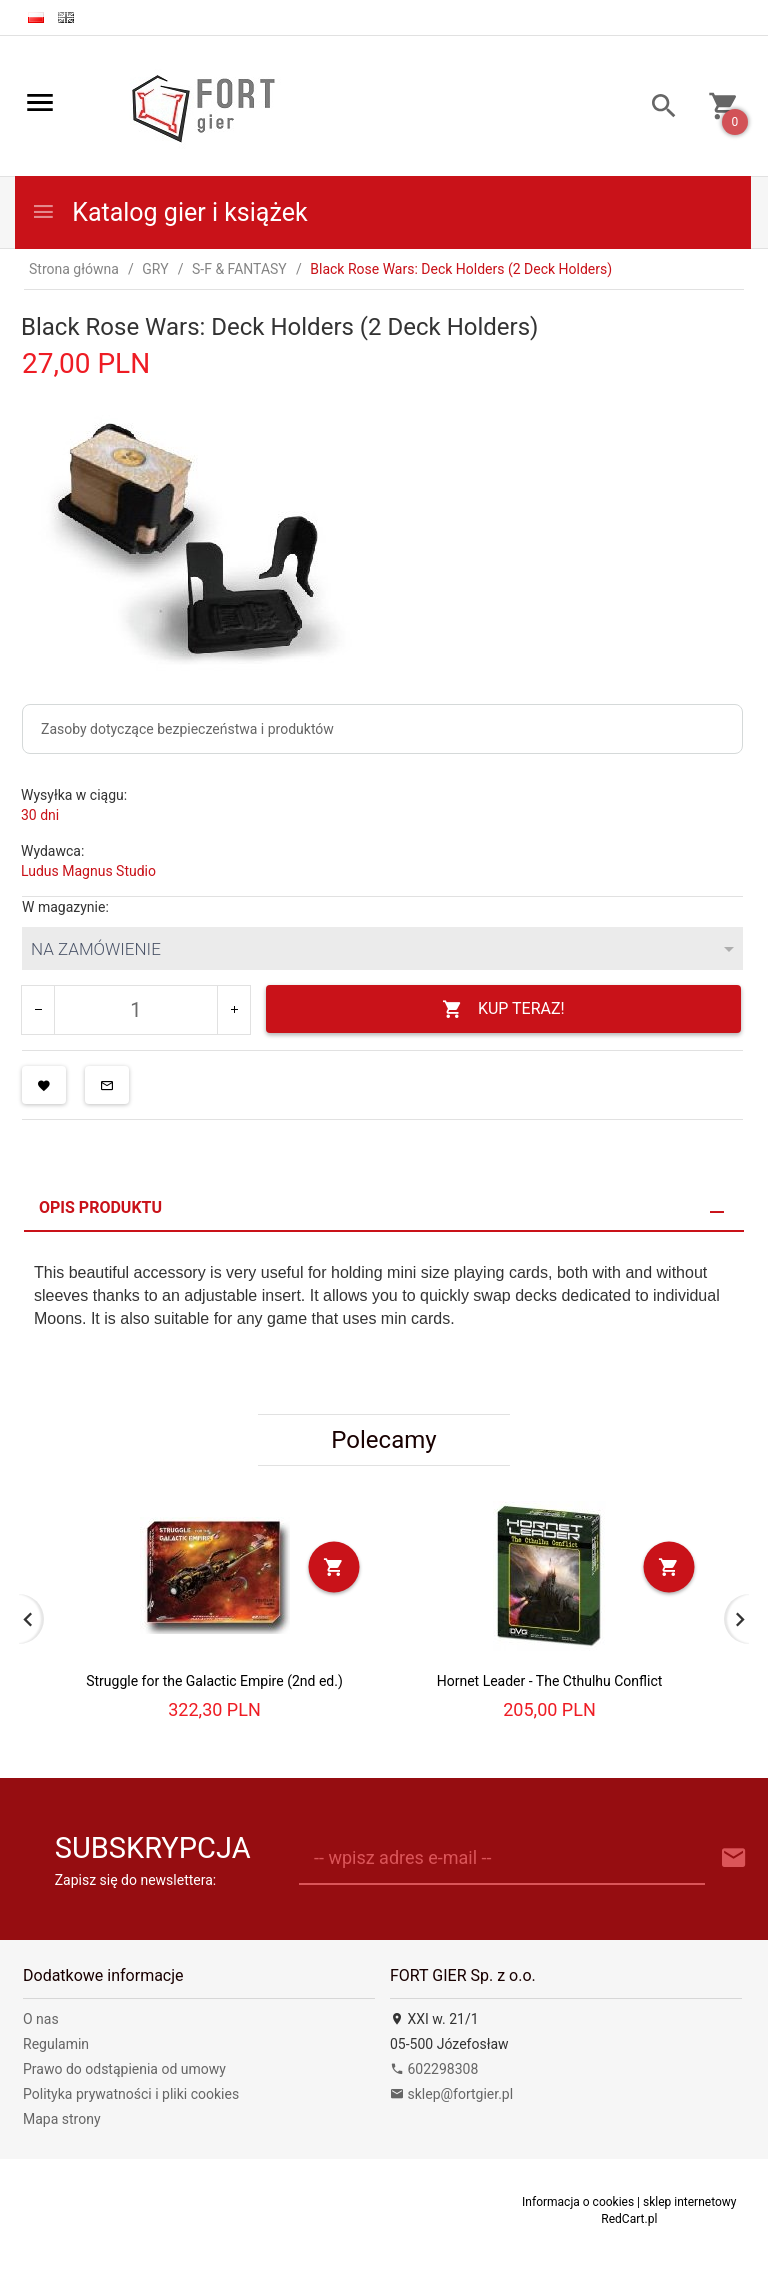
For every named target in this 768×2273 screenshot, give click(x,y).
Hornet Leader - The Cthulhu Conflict (550, 1681)
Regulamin (56, 2044)
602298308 (434, 2069)
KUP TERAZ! (503, 1009)
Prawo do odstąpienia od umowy (124, 2069)
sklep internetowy (690, 2202)
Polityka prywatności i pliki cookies (131, 2094)
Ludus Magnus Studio (88, 871)
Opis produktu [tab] (100, 1207)
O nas (41, 2019)
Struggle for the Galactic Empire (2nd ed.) (214, 1681)
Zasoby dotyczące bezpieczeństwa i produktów (187, 729)
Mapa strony (62, 2119)
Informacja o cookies (578, 2202)
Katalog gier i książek (169, 212)
